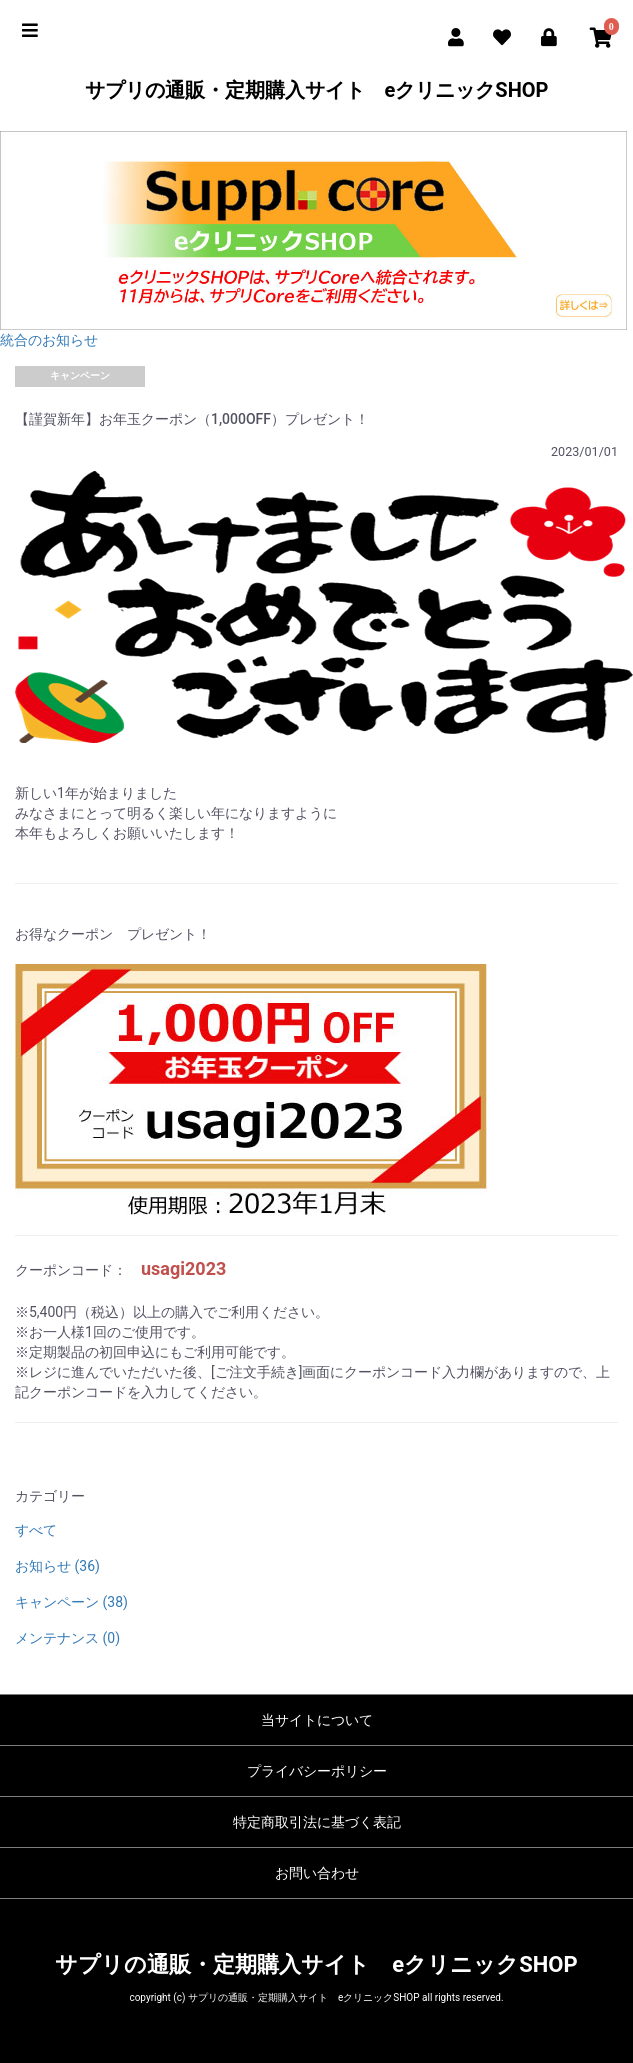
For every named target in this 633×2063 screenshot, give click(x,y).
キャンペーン (80, 375)
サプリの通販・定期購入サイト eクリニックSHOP (317, 90)
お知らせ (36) (57, 1566)
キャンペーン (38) (71, 1602)
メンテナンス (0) (67, 1638)
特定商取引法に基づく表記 (317, 1822)
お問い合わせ (317, 1873)
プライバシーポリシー (317, 1771)
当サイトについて (317, 1720)
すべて (36, 1530)
